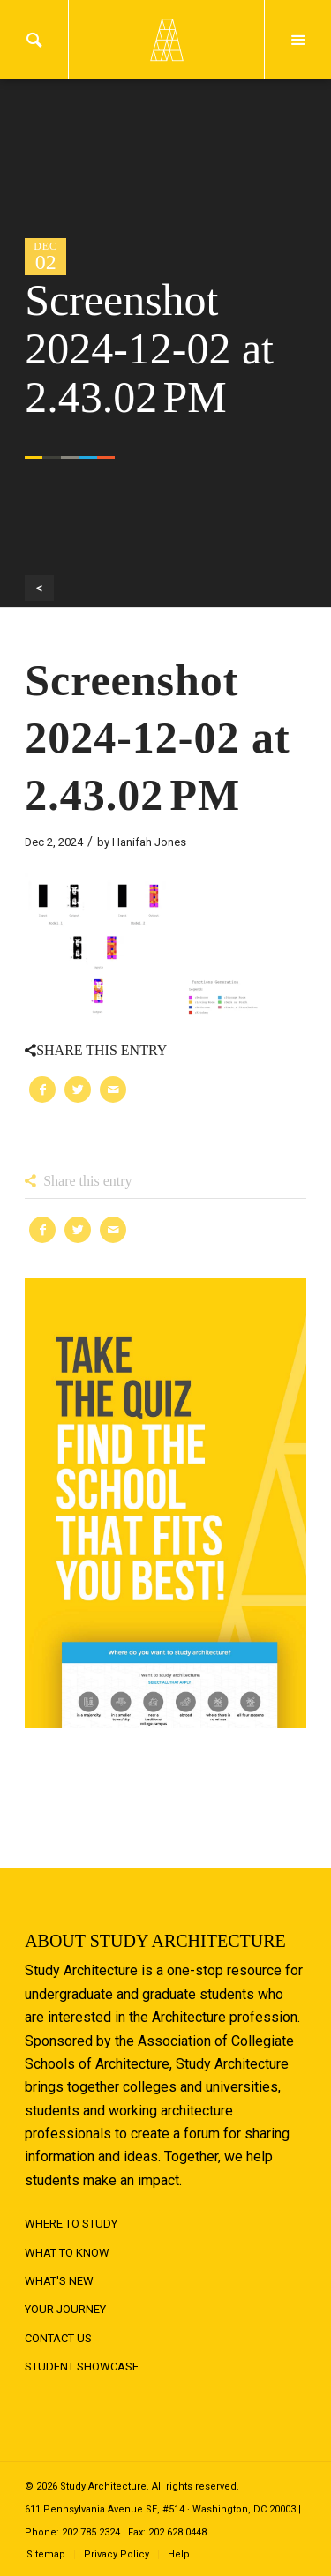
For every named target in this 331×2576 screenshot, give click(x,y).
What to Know (67, 2252)
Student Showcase (82, 2366)
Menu (298, 39)
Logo (165, 39)
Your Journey (65, 2309)
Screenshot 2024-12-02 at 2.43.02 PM (157, 737)
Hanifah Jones (149, 842)
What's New (59, 2281)
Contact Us (58, 2338)
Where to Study (71, 2223)
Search (34, 39)
